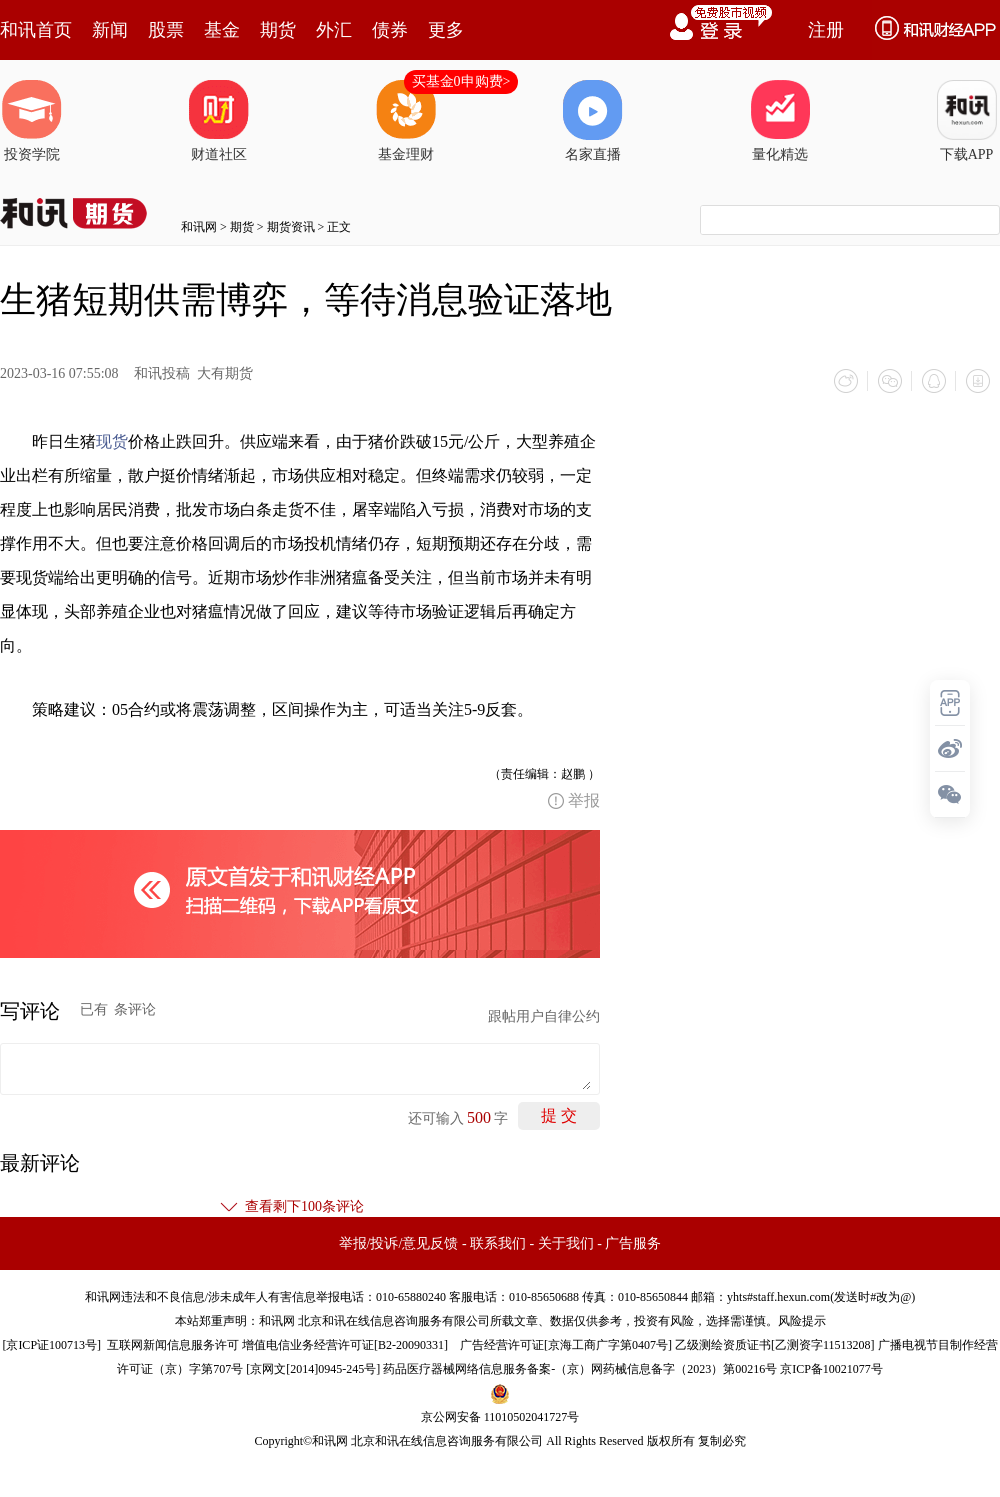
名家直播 (593, 121)
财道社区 (219, 121)
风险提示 (802, 1321)
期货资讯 (291, 227)
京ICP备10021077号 (831, 1369)
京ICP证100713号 (51, 1345)
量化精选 (780, 121)
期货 (278, 30)
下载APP (967, 121)
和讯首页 (36, 30)
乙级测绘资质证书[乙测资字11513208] (775, 1345)
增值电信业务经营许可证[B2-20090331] (345, 1345)
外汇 (334, 30)
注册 (826, 30)
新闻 (110, 30)
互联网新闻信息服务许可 (173, 1345)
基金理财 (406, 121)
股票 (166, 30)
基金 (222, 30)
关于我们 (566, 1243)
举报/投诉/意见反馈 (399, 1243)
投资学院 (32, 121)
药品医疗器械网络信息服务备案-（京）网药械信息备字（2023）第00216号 (580, 1369)
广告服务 (633, 1243)
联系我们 (498, 1243)
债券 (390, 30)
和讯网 (199, 227)
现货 (112, 441)
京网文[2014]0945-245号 (313, 1369)
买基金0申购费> (461, 81)
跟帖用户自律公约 (544, 1016)
